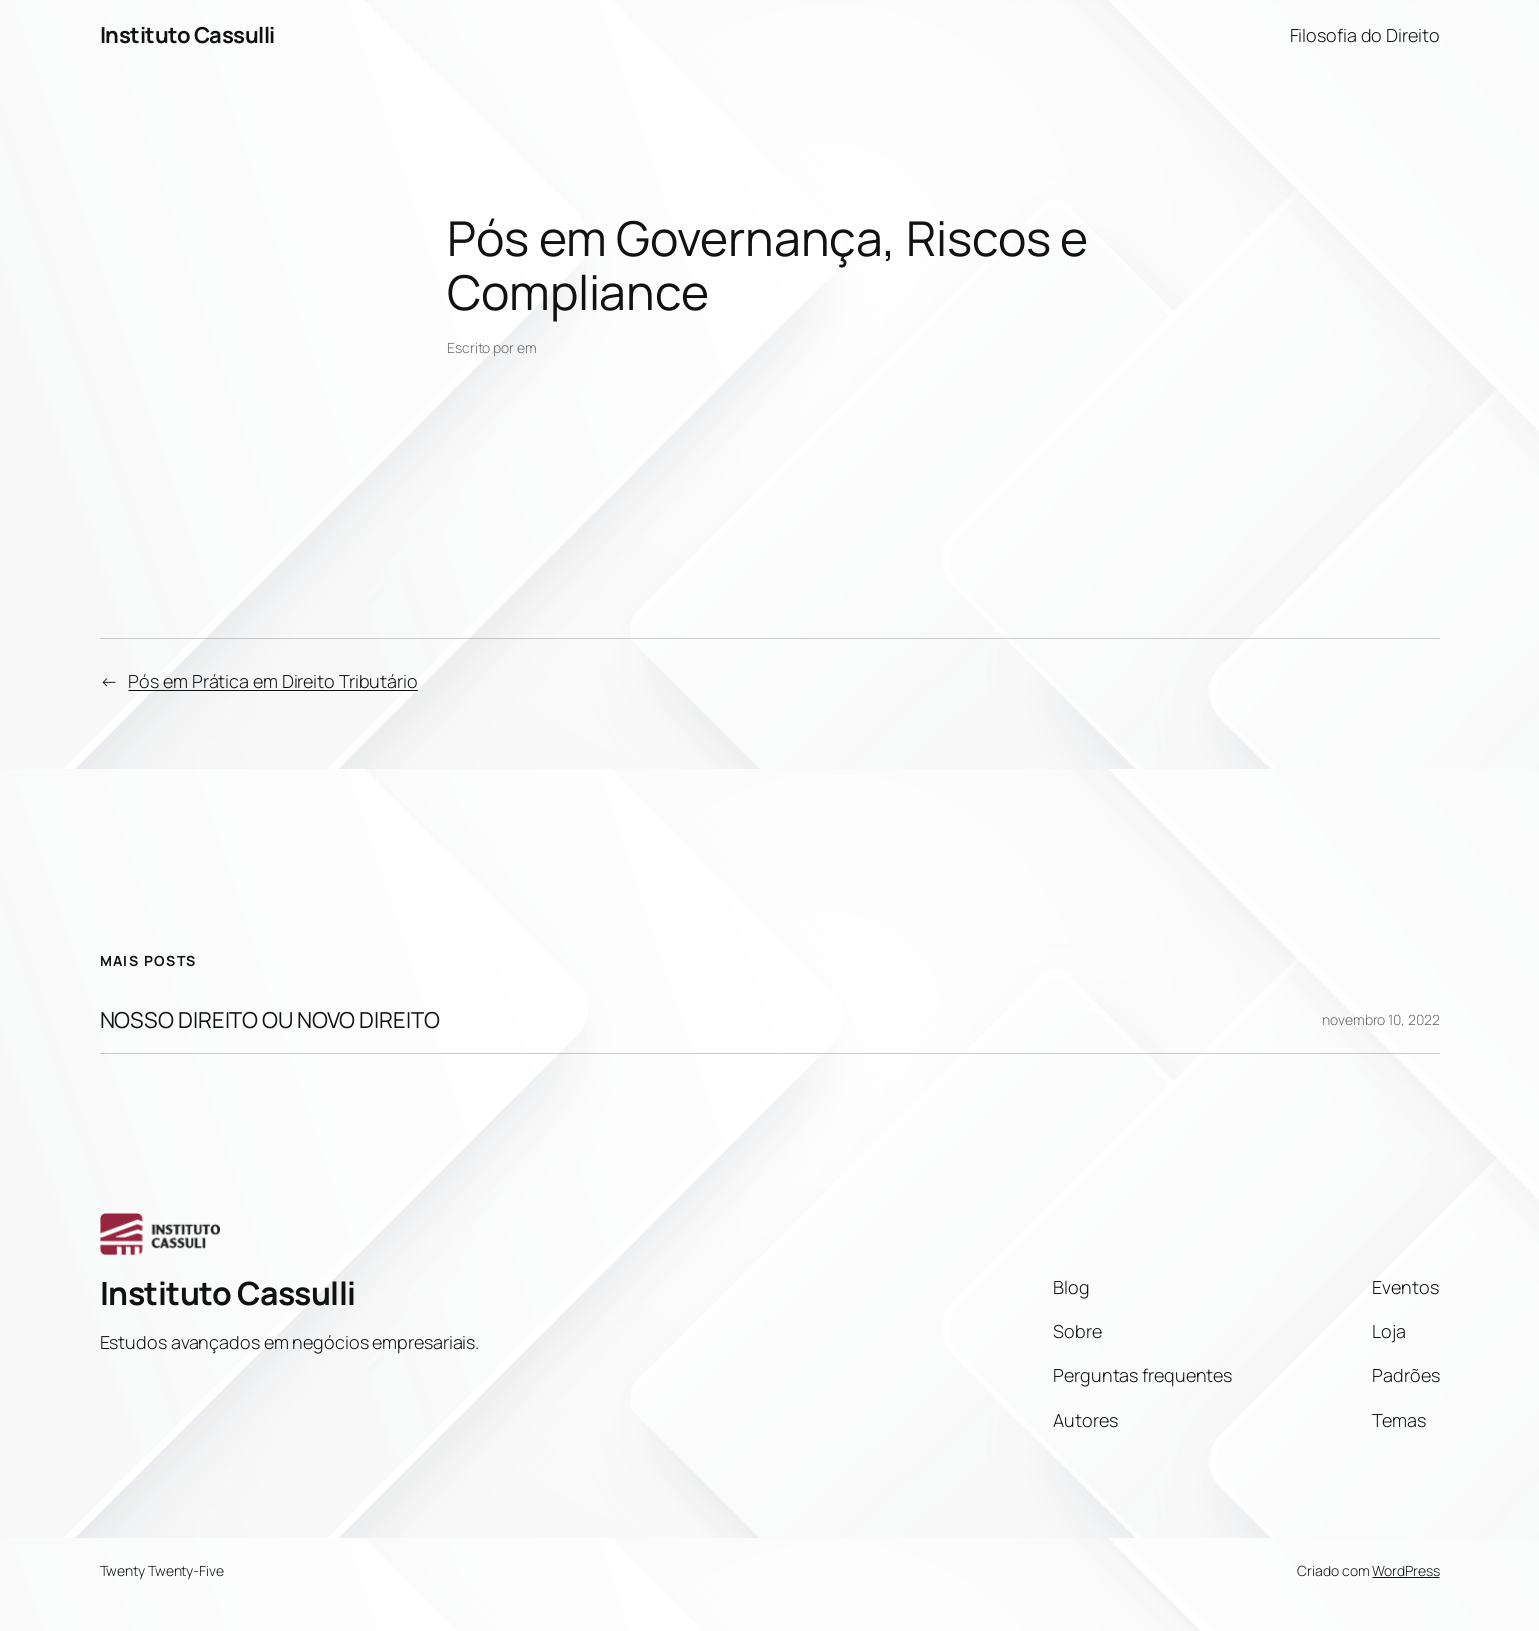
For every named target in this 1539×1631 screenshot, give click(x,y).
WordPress (1405, 1570)
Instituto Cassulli (187, 35)
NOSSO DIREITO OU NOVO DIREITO (270, 1020)
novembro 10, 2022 (1380, 1019)
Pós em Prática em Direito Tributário (272, 681)
